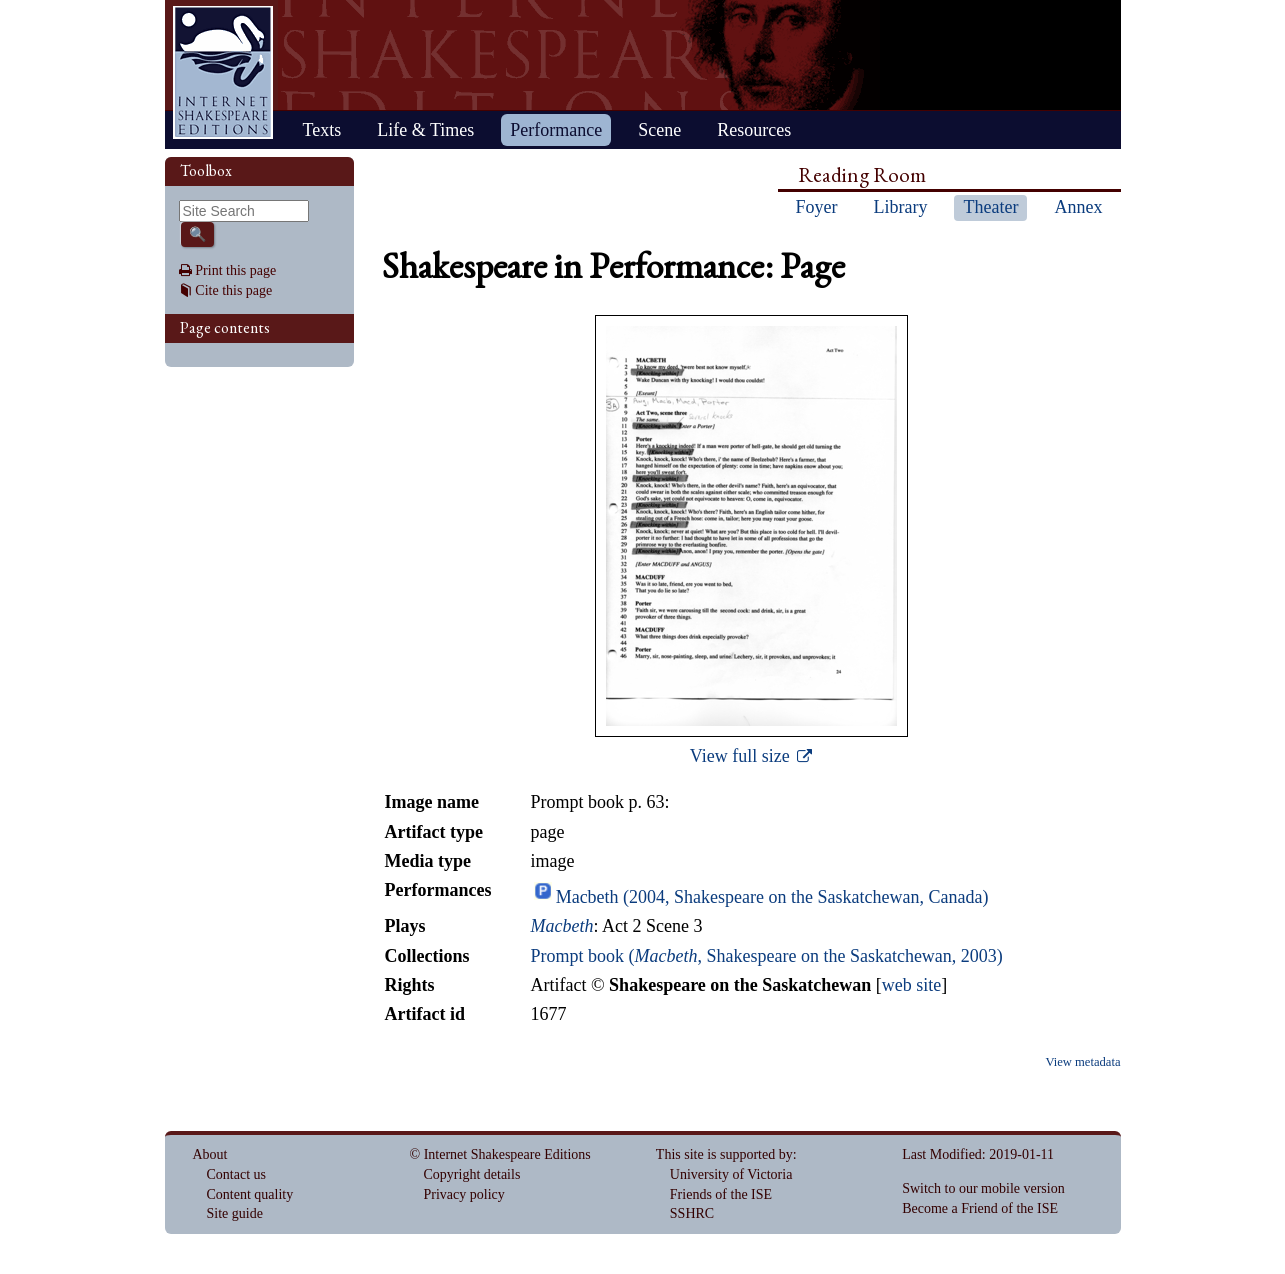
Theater (990, 207)
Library (901, 207)
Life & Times (425, 130)
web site (911, 985)
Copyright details (472, 1174)
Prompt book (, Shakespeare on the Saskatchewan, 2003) (766, 956)
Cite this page (233, 290)
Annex (1078, 207)
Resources (754, 130)
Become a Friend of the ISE (980, 1208)
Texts (322, 130)
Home (223, 72)
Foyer (817, 207)
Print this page (235, 270)
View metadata (1082, 1062)
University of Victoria (731, 1174)
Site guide (235, 1213)
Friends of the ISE (721, 1194)
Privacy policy (464, 1194)
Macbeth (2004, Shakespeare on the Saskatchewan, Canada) (772, 897)
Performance (556, 130)
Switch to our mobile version (983, 1188)
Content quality (250, 1194)
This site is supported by (724, 1154)
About (210, 1154)
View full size (742, 756)
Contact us (237, 1174)
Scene (659, 130)
